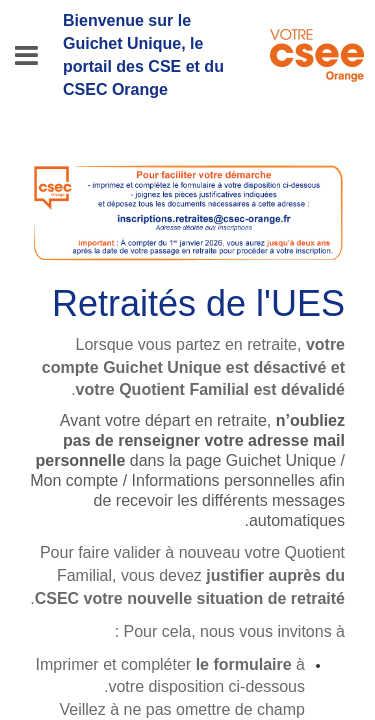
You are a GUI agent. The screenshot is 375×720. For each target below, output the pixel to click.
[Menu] (26, 56)
